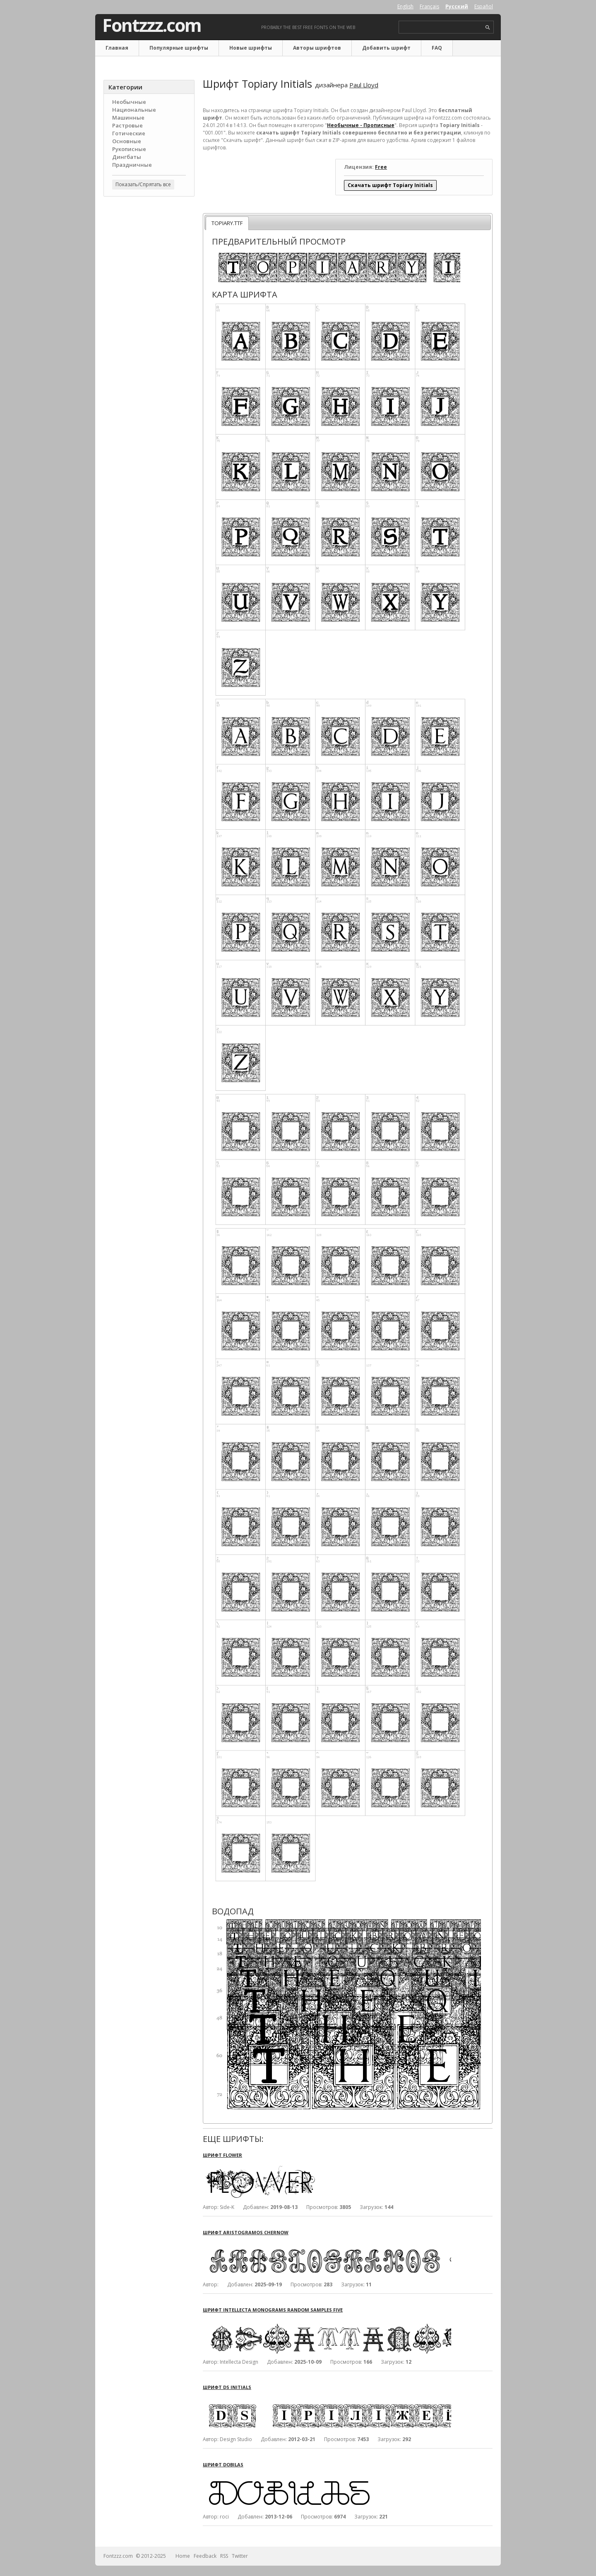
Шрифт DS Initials (227, 2387)
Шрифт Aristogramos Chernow (245, 2232)
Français (429, 6)
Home (182, 2555)
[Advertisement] (149, 335)
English (405, 6)
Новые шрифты (250, 47)
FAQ (437, 47)
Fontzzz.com (151, 25)
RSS (224, 2555)
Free (381, 166)
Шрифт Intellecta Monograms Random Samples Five (273, 2310)
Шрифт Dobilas (223, 2464)
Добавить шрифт (386, 47)
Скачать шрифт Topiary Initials (390, 185)
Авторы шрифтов (317, 47)
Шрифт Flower (222, 2155)
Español (483, 6)
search (487, 27)
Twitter (240, 2555)
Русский (456, 6)
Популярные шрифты (178, 47)
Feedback (205, 2555)
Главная (117, 47)
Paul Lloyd (363, 85)
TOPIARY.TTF (227, 223)
